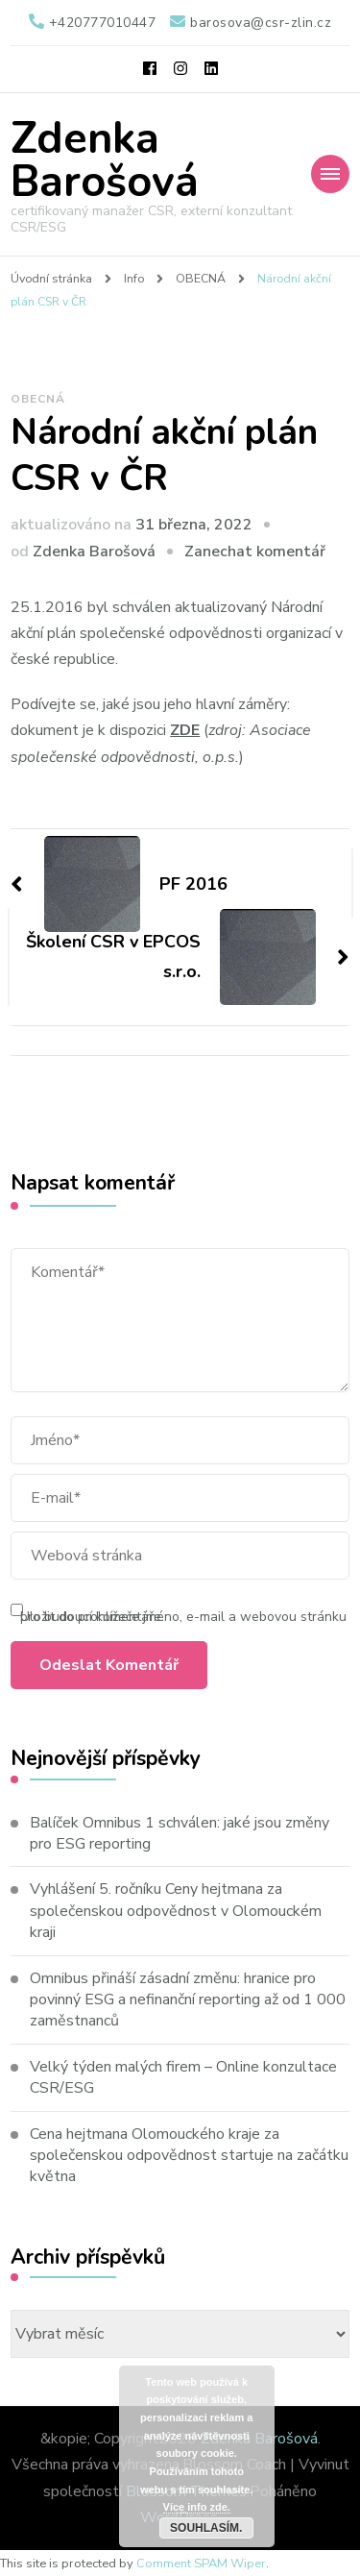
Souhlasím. (206, 2528)
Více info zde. (196, 2507)
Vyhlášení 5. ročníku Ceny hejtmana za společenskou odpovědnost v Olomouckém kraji (176, 1910)
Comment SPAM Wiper (201, 2563)
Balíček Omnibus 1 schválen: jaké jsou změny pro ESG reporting (179, 1833)
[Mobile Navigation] (330, 174)
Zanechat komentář (254, 551)
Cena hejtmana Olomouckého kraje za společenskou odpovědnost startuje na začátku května (189, 2155)
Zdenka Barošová (105, 160)
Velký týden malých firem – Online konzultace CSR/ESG (183, 2077)
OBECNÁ (38, 398)
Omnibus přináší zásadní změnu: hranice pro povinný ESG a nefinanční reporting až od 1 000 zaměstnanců (188, 2000)
